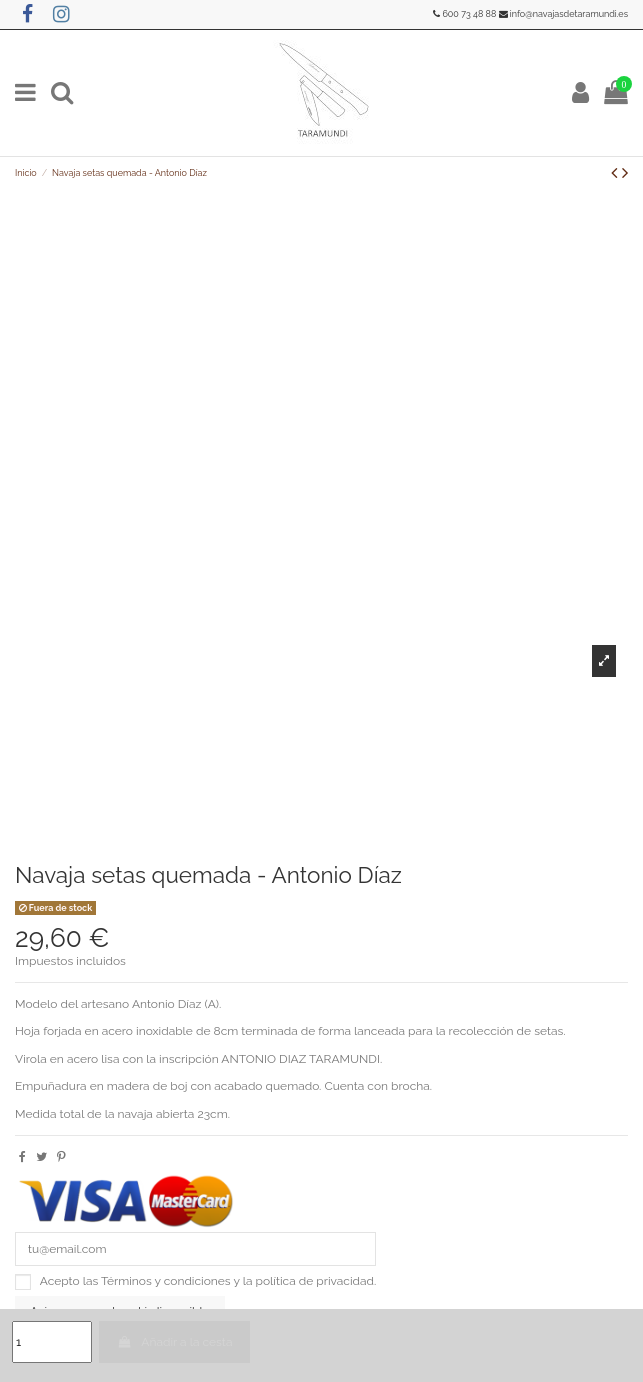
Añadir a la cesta (174, 1342)
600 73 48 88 (469, 14)
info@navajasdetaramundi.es (569, 14)
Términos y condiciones (166, 1281)
